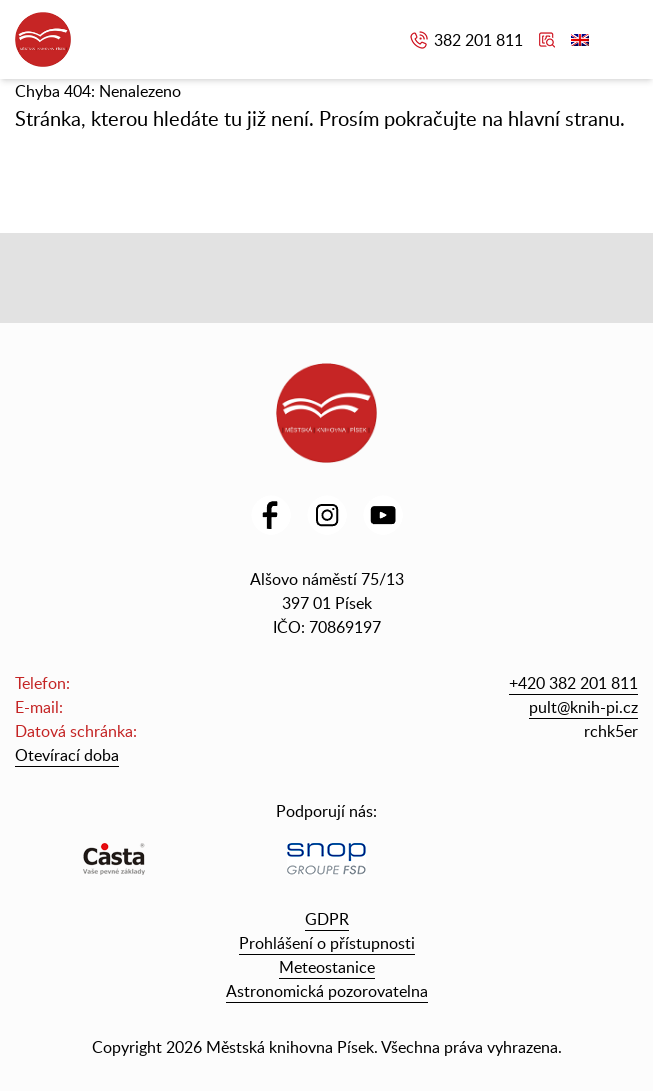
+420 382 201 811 (573, 683)
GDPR (327, 919)
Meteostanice (327, 967)
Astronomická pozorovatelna (327, 991)
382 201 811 (478, 40)
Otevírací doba (67, 755)
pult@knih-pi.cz (583, 707)
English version (580, 40)
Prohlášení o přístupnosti (327, 943)
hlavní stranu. (566, 118)
